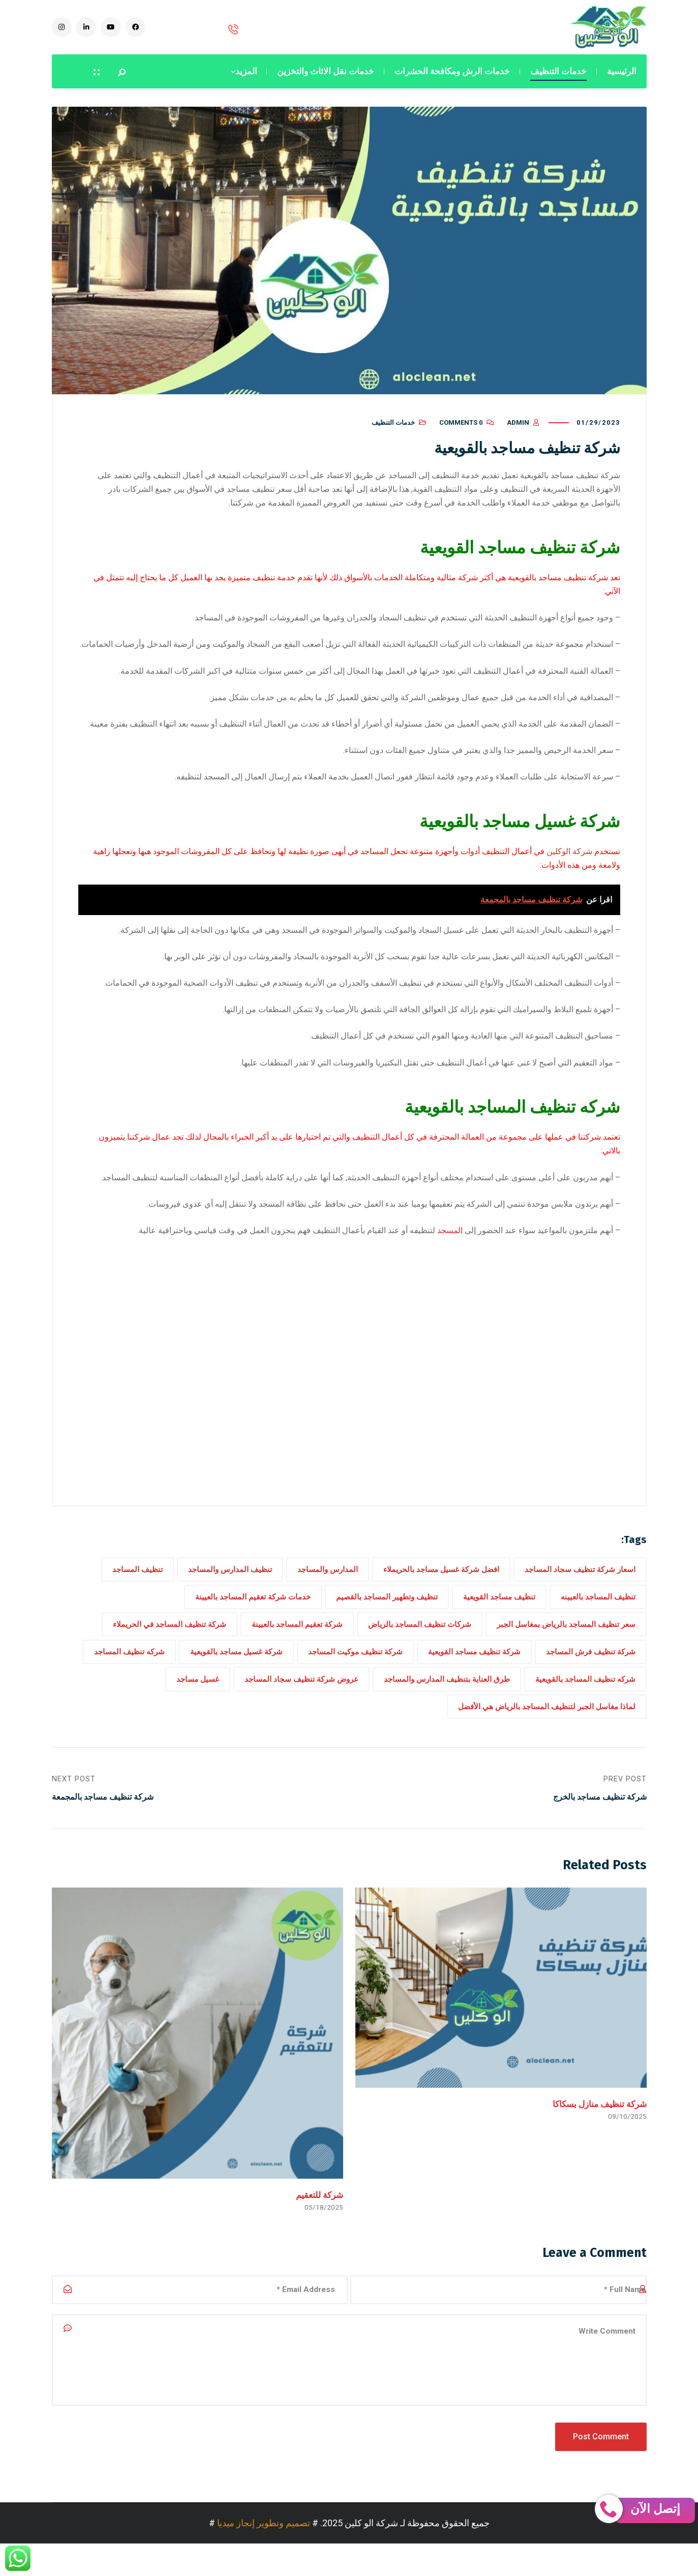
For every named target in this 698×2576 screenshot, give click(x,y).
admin (518, 438)
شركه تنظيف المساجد (129, 1667)
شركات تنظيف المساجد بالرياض (419, 1639)
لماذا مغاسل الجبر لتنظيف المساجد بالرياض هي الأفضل (546, 1721)
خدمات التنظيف (393, 438)
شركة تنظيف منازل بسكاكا (600, 2122)
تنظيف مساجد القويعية (499, 1612)
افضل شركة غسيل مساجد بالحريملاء (441, 1584)
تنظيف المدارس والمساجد (230, 1584)
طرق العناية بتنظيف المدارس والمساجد (447, 1694)
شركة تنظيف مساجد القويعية (474, 1667)
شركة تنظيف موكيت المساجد (355, 1667)
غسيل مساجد (197, 1694)
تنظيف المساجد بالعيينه (598, 1612)
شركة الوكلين (569, 866)
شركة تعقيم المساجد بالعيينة (297, 1639)
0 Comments (460, 438)
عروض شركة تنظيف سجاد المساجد (301, 1694)
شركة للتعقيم (319, 2213)
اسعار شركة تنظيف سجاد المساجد (580, 1584)
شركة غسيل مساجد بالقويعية (236, 1667)
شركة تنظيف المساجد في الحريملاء (169, 1639)
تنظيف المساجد (137, 1584)
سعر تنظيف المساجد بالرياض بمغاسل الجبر (566, 1639)
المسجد (450, 1245)
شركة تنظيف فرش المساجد (590, 1667)
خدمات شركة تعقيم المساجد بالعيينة (253, 1612)
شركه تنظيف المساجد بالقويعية (585, 1694)
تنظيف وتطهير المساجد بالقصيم (387, 1612)
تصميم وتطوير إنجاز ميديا (263, 2555)
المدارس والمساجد (327, 1584)
